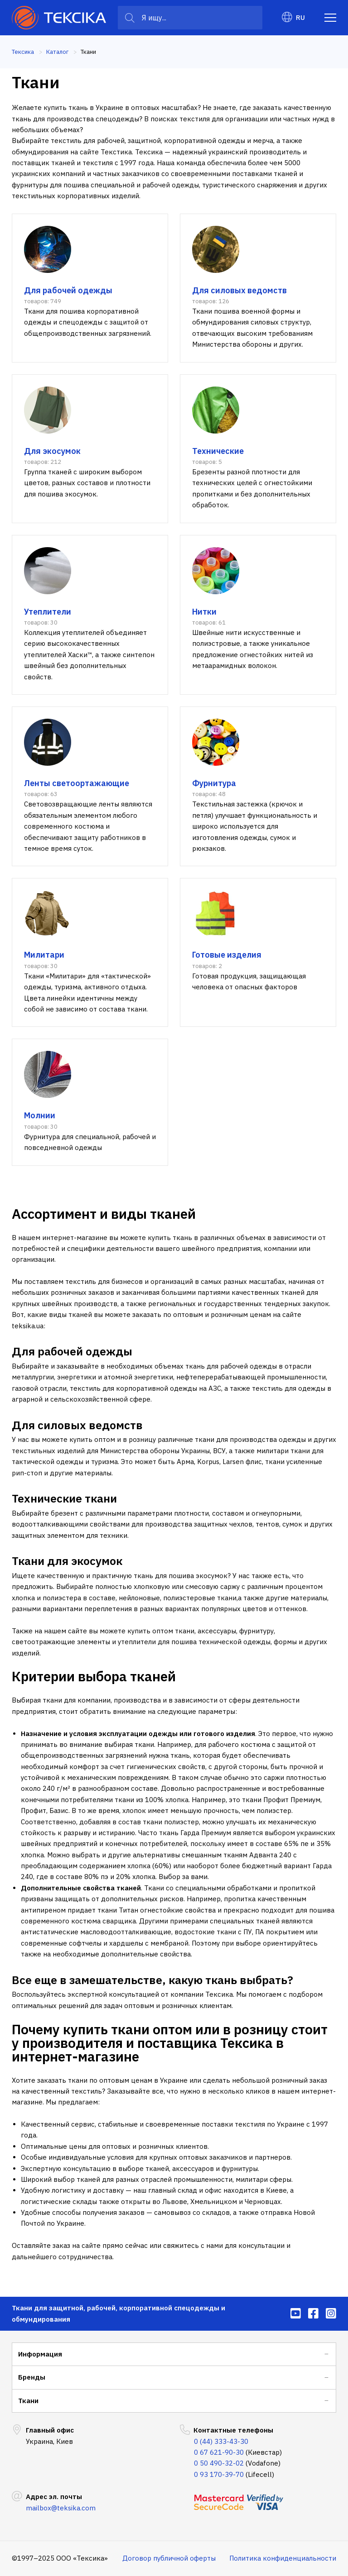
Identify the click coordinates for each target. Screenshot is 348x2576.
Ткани (28, 2400)
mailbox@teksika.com (61, 2508)
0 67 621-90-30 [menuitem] (219, 2452)
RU (293, 17)
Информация (40, 2354)
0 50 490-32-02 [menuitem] (219, 2463)
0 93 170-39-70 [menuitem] (219, 2474)
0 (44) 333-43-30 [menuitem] (221, 2441)
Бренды (31, 2377)
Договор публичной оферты (169, 2558)
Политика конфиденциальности (282, 2558)
